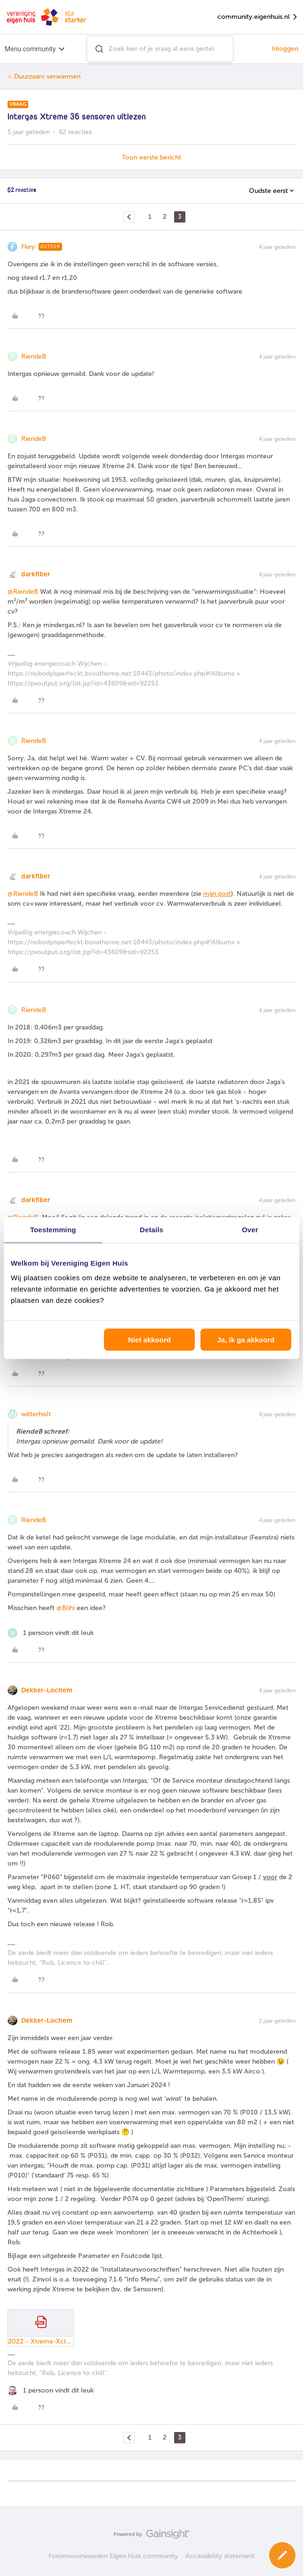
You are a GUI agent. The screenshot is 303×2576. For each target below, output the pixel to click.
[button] (282, 2555)
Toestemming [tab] (53, 1229)
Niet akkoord (149, 1340)
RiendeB (33, 356)
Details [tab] (151, 1229)
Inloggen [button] (284, 49)
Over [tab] (250, 1229)
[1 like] (51, 1633)
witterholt (36, 1414)
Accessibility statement (220, 2556)
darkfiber (35, 574)
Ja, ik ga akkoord (245, 1340)
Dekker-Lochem (46, 1690)
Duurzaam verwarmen (47, 76)
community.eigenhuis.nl (257, 17)
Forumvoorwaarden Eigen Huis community (113, 2556)
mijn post (217, 894)
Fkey (28, 247)
